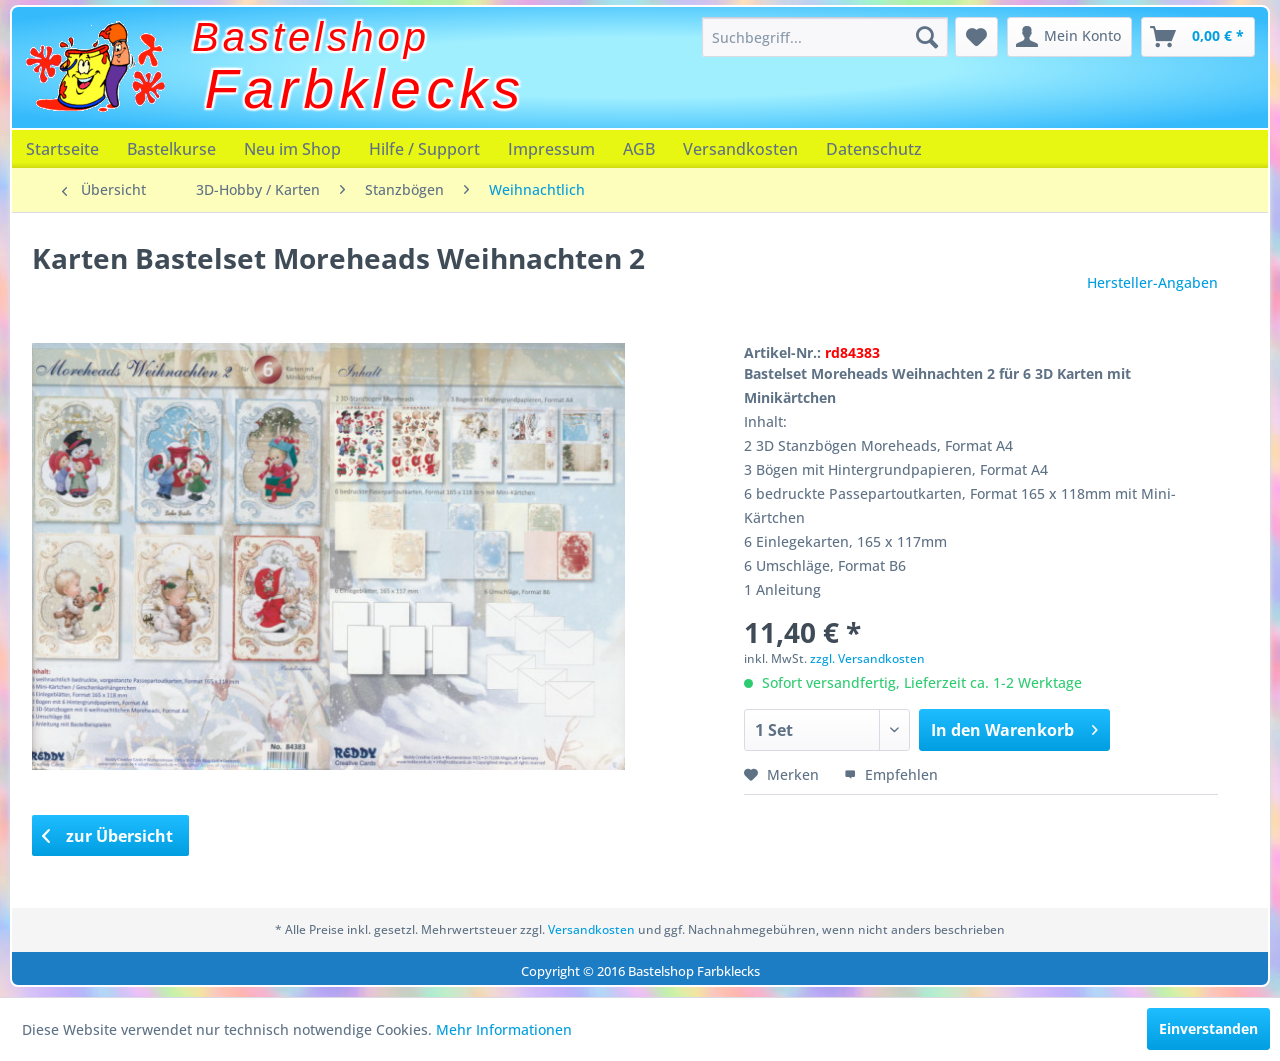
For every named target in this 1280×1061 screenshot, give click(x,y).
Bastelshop (311, 37)
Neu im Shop (292, 149)
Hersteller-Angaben (1152, 282)
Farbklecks (365, 89)
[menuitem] (825, 37)
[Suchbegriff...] (825, 37)
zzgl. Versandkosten (867, 658)
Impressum (551, 149)
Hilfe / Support (424, 149)
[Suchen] (927, 37)
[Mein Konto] (1069, 37)
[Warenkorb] (1198, 37)
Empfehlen (891, 774)
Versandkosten (740, 149)
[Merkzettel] (976, 37)
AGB (639, 149)
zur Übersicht (108, 836)
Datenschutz (874, 149)
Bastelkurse (171, 149)
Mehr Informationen (504, 1029)
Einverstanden (1208, 1028)
